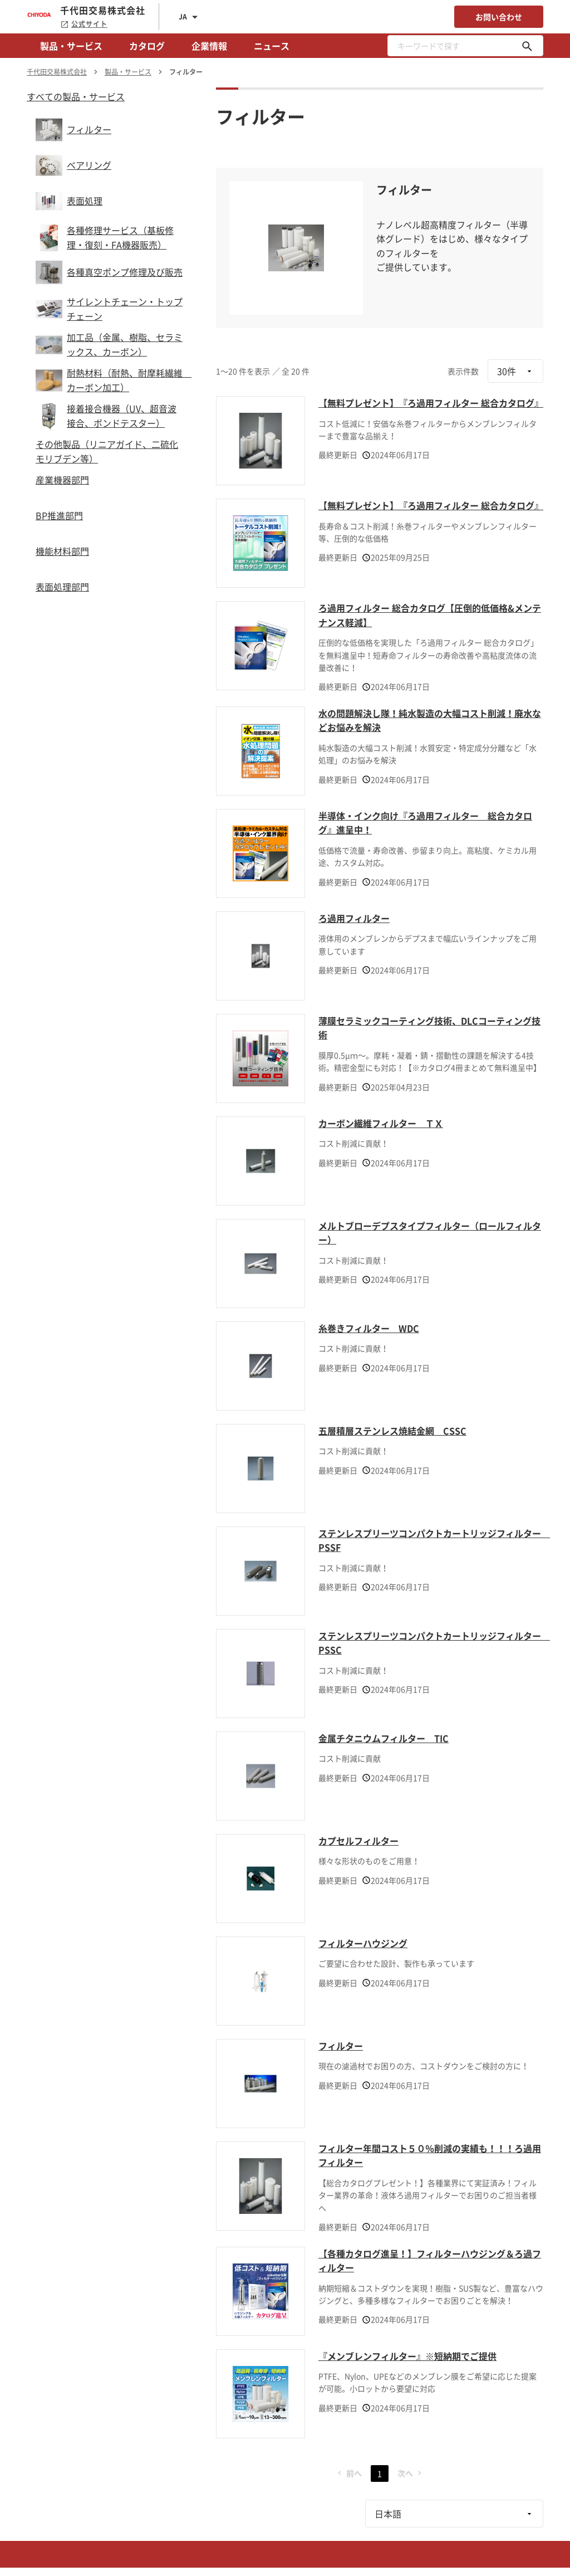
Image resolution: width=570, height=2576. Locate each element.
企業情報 (209, 45)
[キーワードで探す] (527, 45)
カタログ (147, 45)
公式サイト (83, 24)
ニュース (271, 45)
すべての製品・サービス (76, 96)
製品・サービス (71, 45)
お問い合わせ (498, 16)
